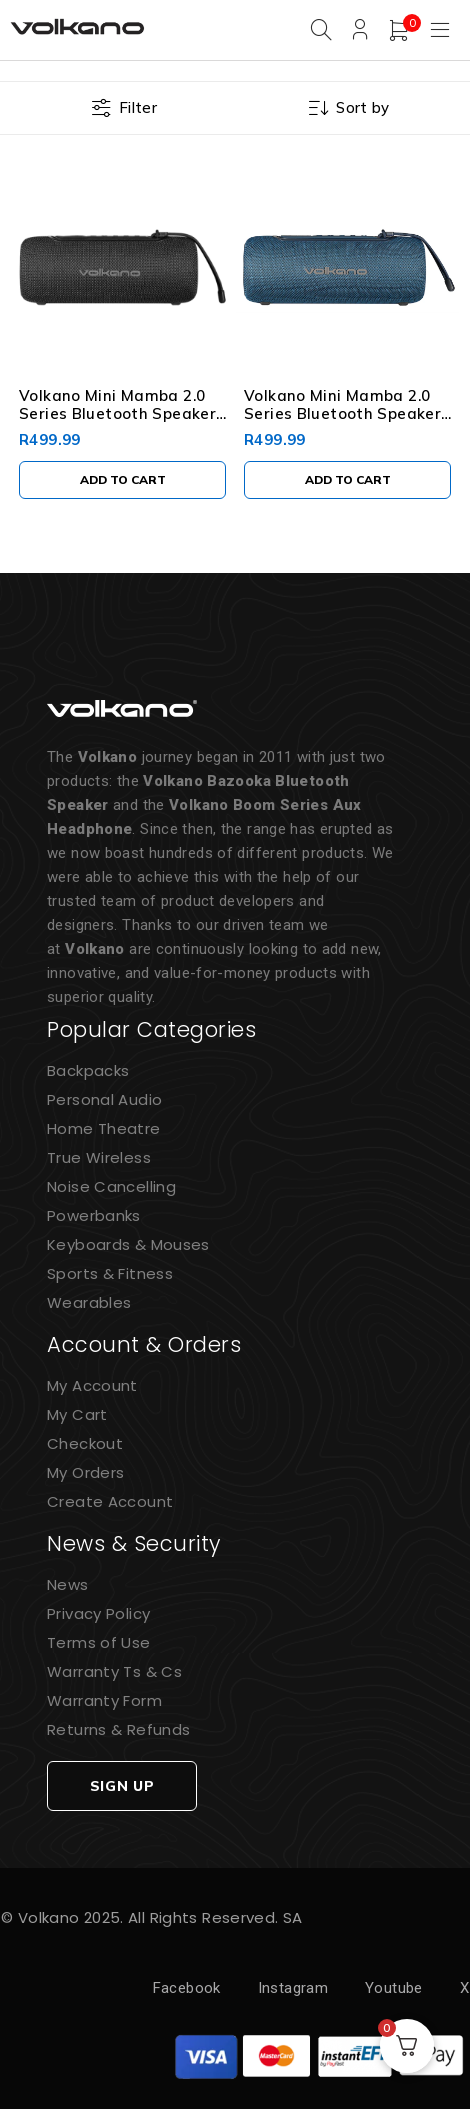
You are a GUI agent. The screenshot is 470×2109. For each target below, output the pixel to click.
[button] (122, 480)
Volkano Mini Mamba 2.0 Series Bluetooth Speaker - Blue (342, 413)
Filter (138, 107)
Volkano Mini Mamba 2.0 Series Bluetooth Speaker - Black (117, 413)
